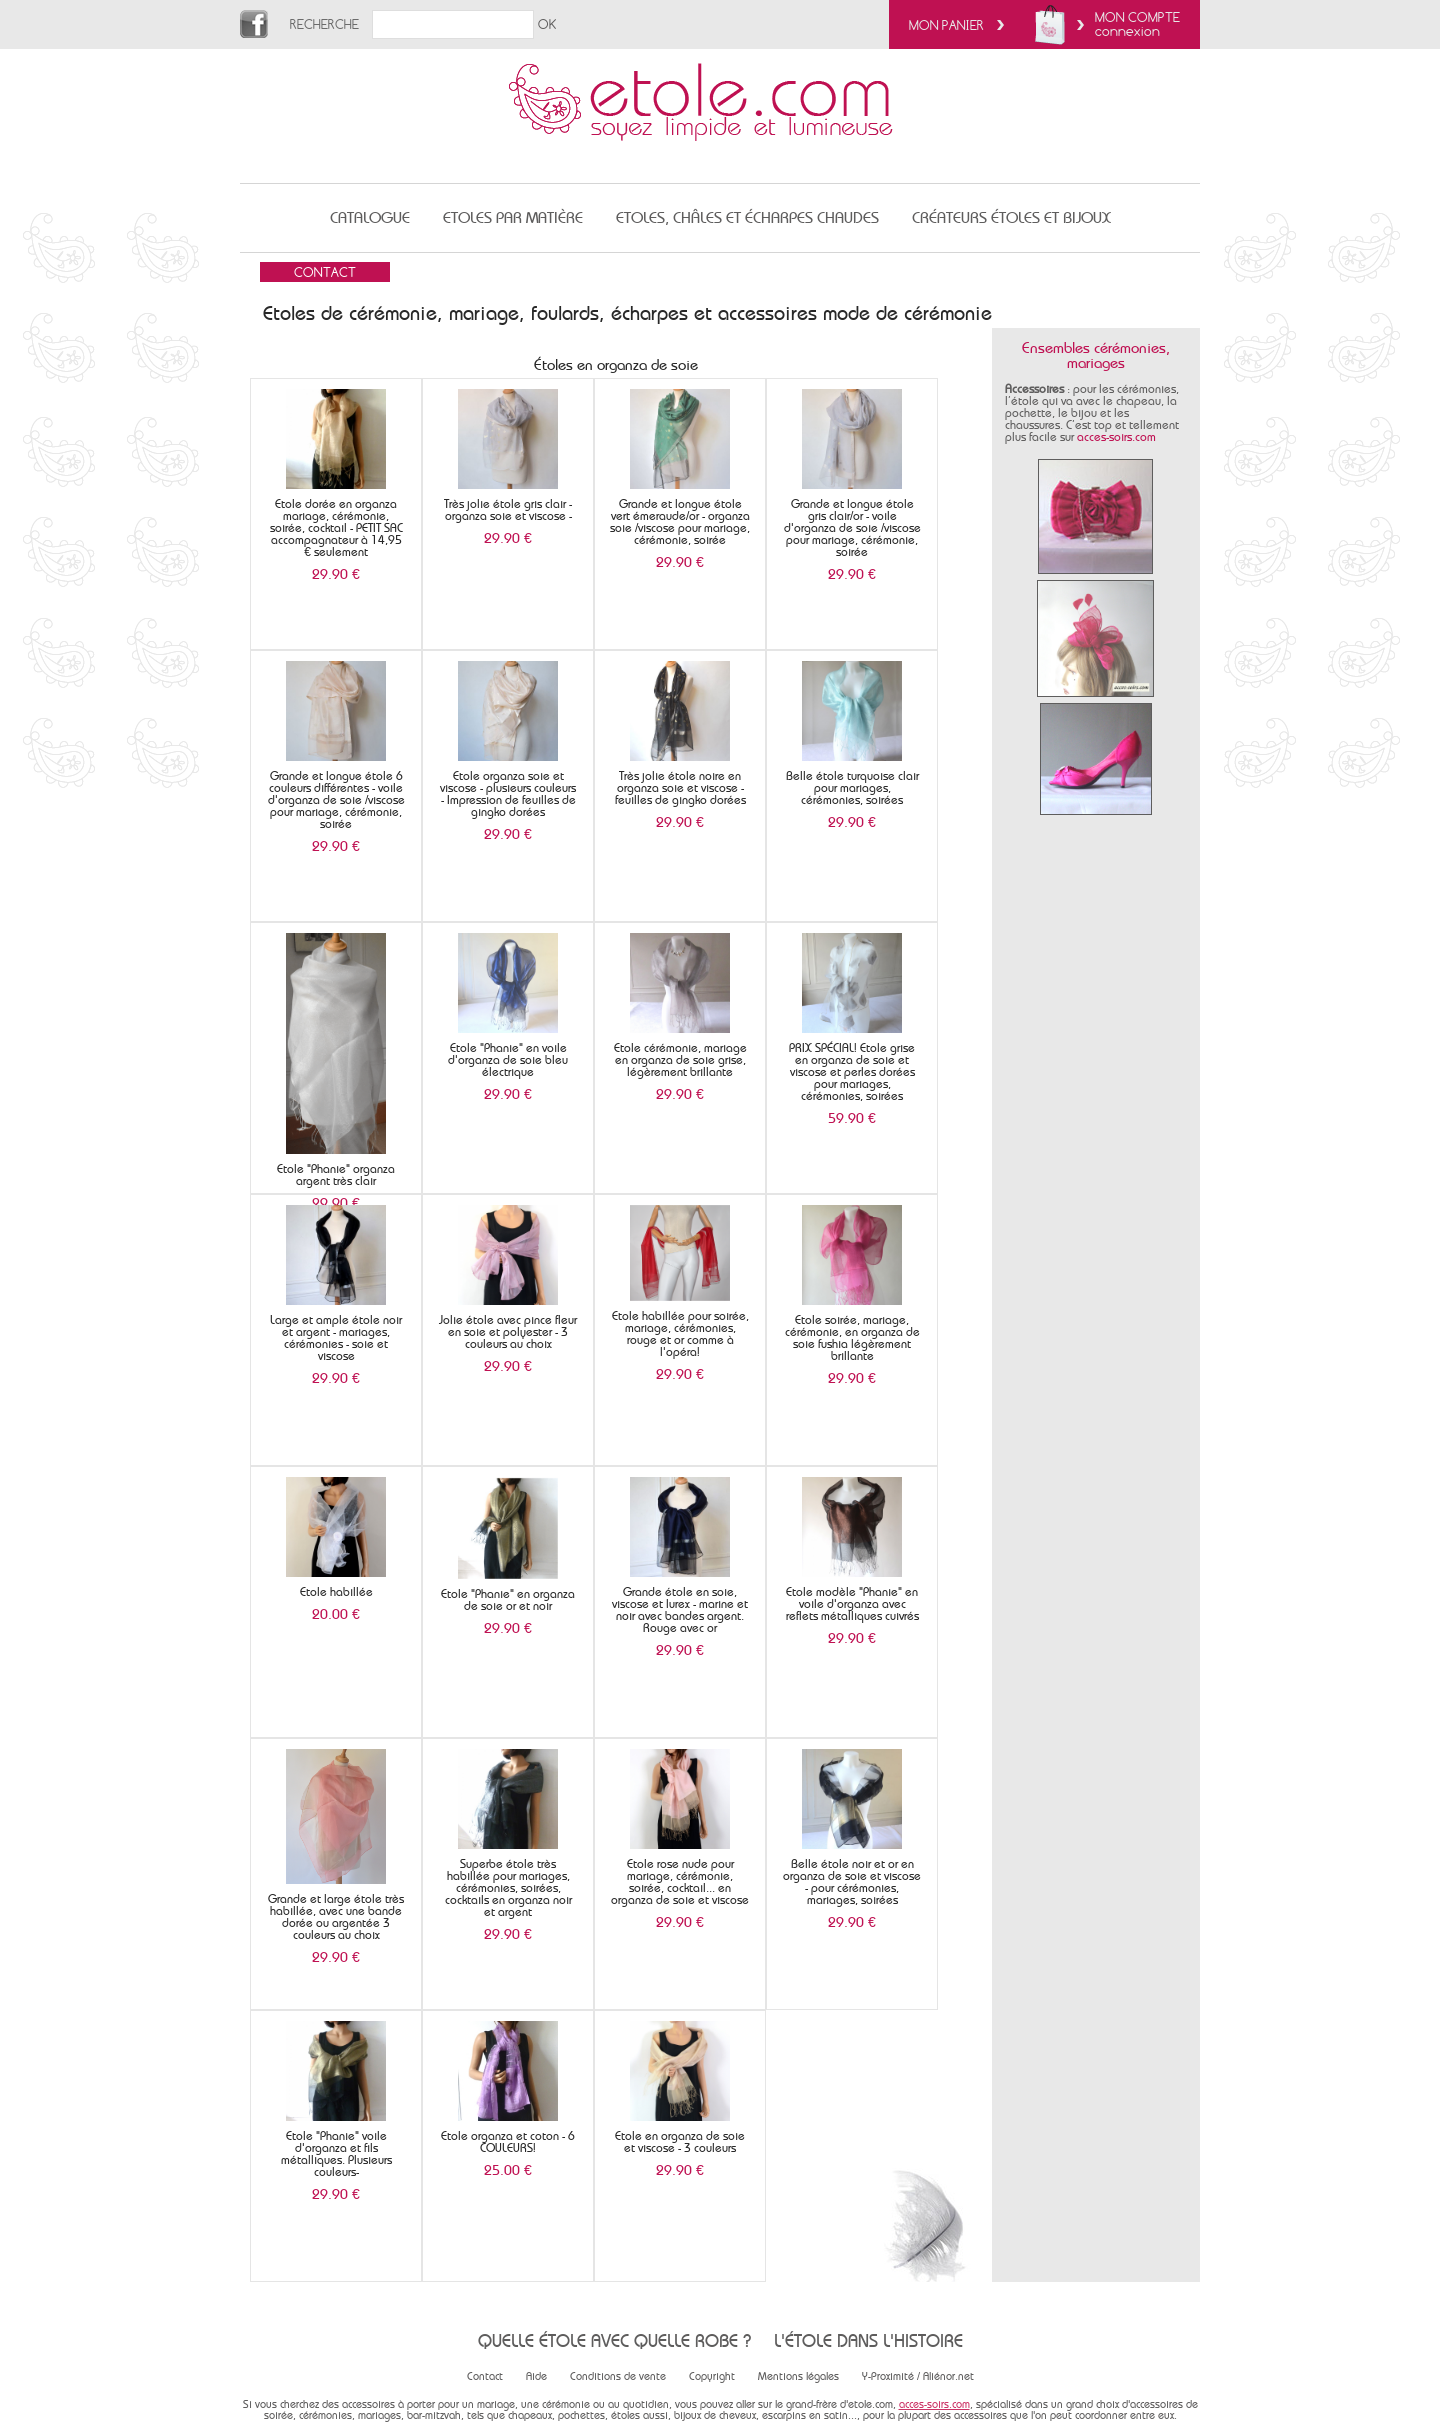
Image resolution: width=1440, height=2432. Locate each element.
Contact (485, 2376)
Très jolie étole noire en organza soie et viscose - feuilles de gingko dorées (680, 788)
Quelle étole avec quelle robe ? (614, 2340)
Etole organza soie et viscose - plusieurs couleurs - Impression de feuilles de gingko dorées (508, 794)
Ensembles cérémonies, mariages (1096, 355)
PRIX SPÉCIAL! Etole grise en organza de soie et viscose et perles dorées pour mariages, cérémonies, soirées (852, 1072)
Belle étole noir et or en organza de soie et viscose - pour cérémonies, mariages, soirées (852, 1882)
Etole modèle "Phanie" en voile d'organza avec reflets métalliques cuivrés (852, 1604)
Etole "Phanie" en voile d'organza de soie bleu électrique (508, 1060)
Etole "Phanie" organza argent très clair (336, 1175)
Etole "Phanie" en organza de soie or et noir (508, 1600)
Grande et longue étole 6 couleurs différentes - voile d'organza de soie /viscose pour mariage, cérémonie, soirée (336, 800)
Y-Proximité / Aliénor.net (918, 2376)
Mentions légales (798, 2376)
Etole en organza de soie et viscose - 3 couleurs (680, 2142)
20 (336, 1614)
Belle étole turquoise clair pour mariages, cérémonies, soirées (852, 788)
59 (852, 1118)
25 (508, 2170)
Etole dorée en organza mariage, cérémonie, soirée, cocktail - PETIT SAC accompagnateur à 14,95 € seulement (336, 528)
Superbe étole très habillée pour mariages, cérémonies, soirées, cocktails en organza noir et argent (508, 1888)
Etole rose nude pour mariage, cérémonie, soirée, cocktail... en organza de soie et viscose (680, 1882)
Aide (536, 2376)
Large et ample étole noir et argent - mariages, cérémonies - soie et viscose (336, 1338)
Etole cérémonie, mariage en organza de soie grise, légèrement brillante (680, 1060)
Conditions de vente (618, 2376)
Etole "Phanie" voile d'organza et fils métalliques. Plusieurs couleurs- (336, 2154)
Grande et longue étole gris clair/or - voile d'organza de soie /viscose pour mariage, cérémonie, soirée (852, 528)
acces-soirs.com (1116, 437)
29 (336, 574)
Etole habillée (336, 1592)
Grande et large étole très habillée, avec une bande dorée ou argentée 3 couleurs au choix (336, 1917)
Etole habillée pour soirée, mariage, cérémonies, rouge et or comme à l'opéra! (680, 1334)
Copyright (712, 2376)
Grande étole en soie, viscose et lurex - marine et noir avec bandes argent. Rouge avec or (680, 1610)
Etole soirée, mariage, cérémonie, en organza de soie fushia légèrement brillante (852, 1338)
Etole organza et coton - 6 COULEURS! (508, 2142)
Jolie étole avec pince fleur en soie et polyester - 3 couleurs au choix (508, 1332)
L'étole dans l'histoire (868, 2340)
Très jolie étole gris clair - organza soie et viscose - (508, 510)
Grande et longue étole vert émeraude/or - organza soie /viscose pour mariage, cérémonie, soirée (680, 522)
